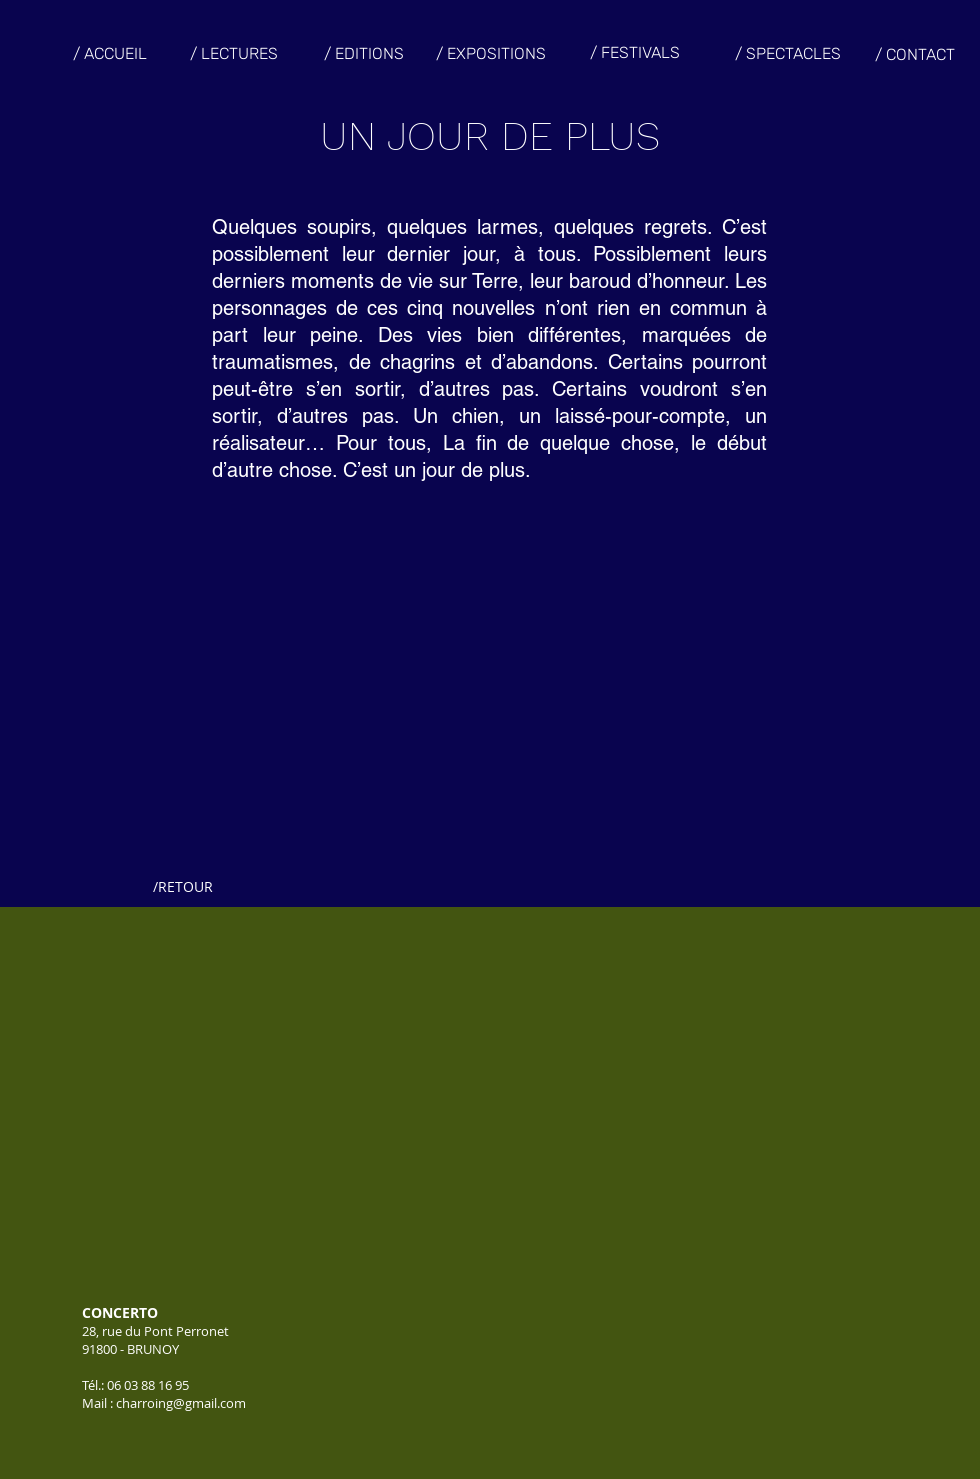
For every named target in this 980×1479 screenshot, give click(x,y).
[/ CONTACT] (914, 55)
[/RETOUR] (183, 887)
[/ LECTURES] (234, 54)
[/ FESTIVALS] (635, 53)
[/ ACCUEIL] (110, 54)
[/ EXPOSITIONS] (491, 54)
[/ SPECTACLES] (788, 54)
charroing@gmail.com (181, 1403)
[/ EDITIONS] (364, 54)
